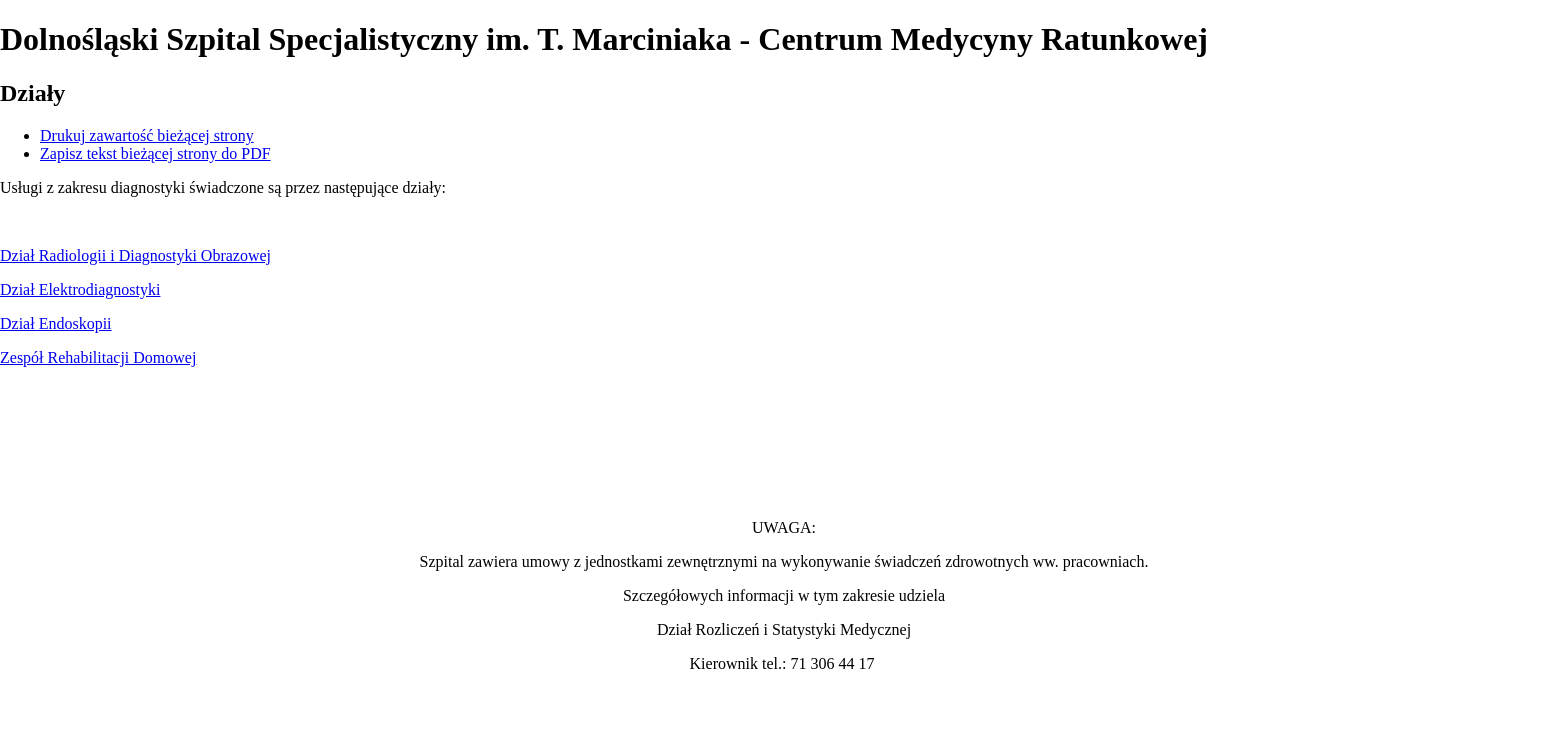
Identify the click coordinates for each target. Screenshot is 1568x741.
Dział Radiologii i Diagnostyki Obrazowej (135, 255)
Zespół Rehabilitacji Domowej (98, 357)
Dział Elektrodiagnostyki (80, 289)
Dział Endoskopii (56, 323)
